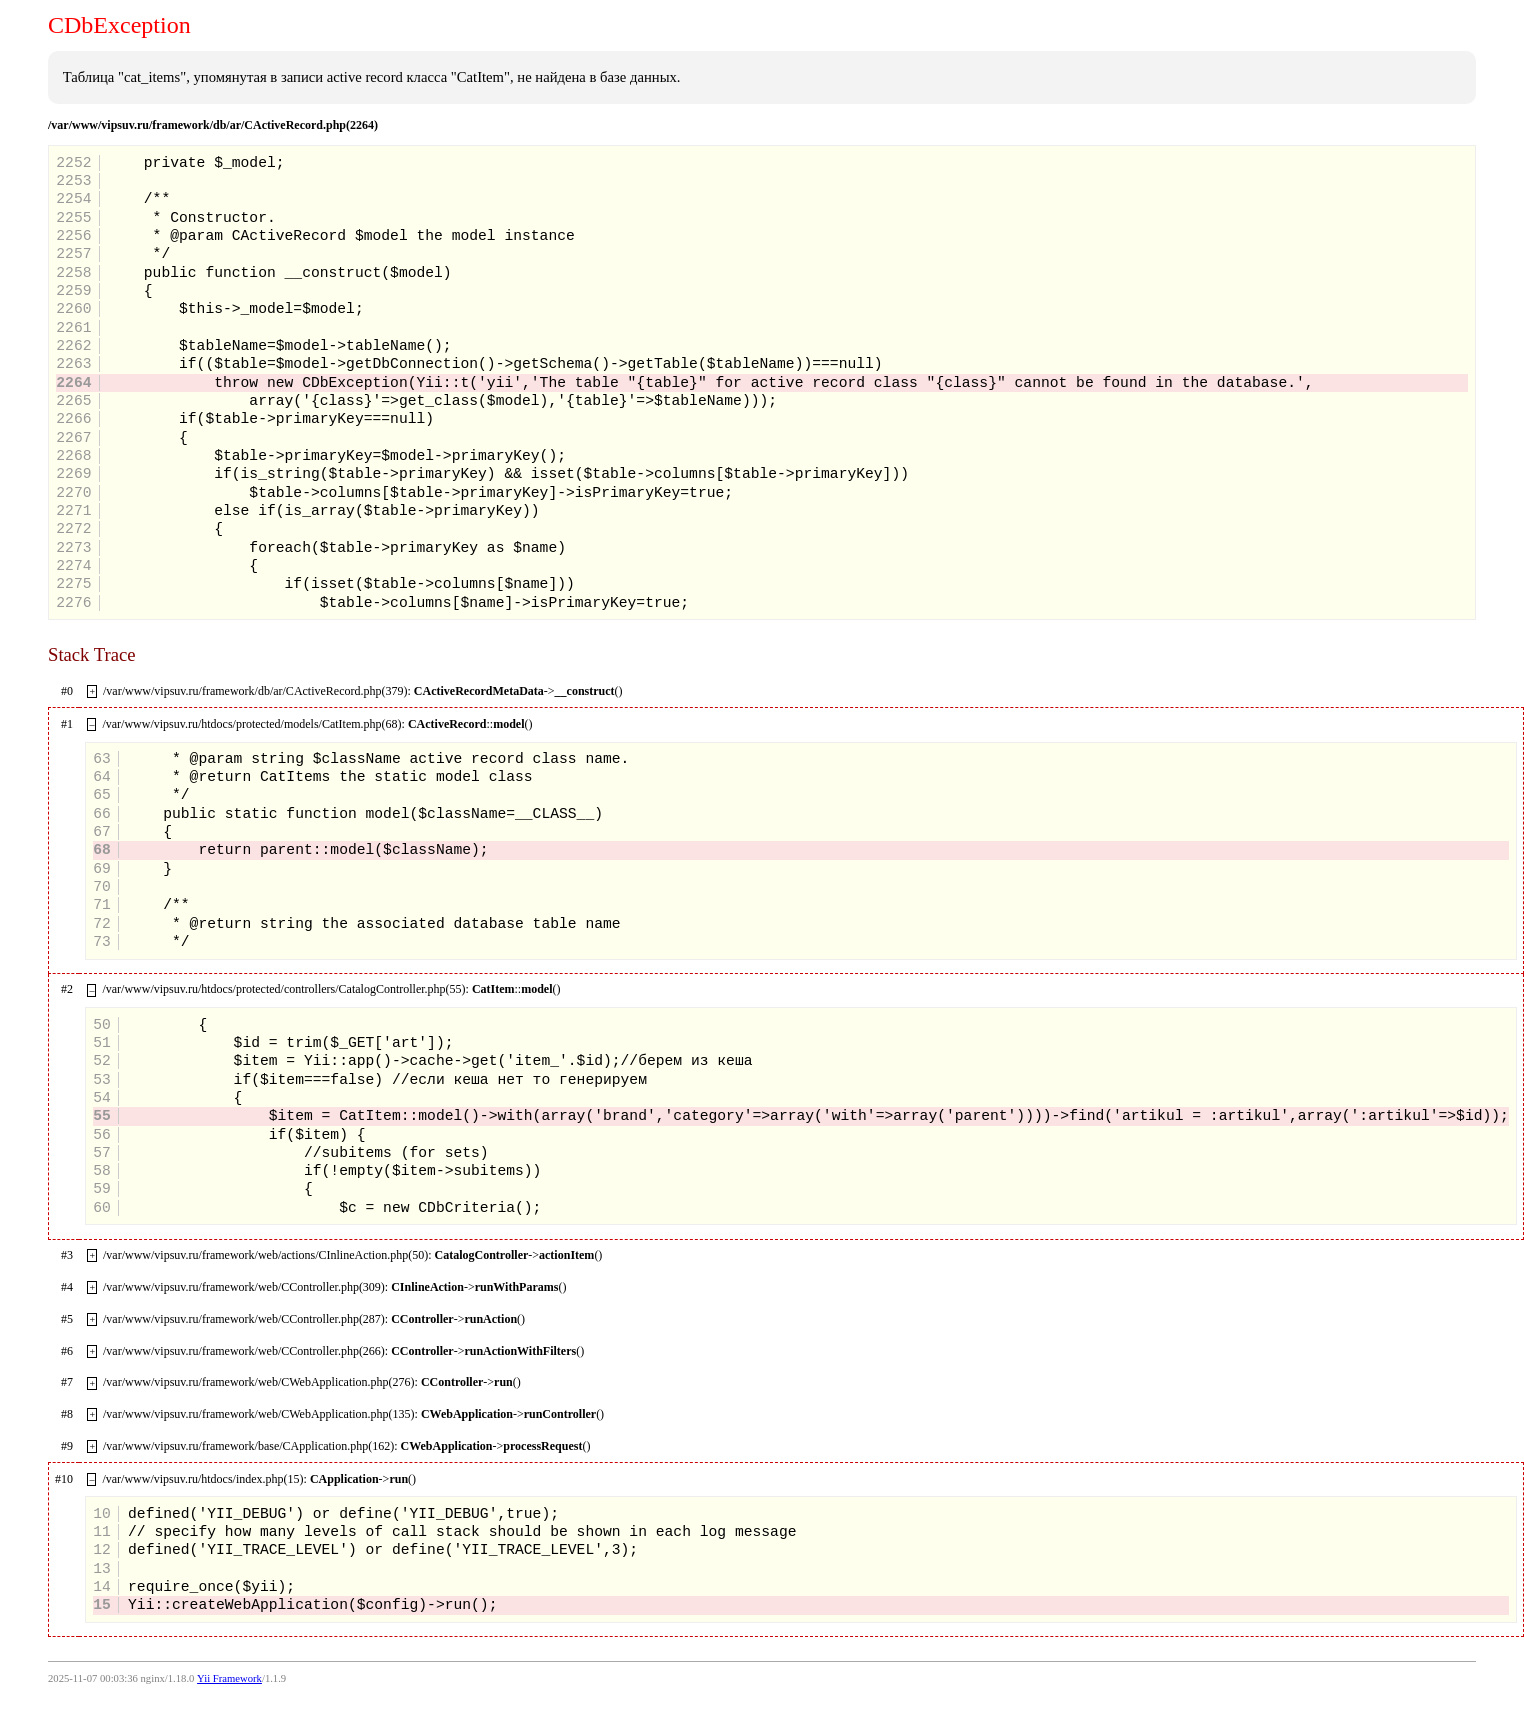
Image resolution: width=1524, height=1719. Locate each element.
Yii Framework (229, 1678)
